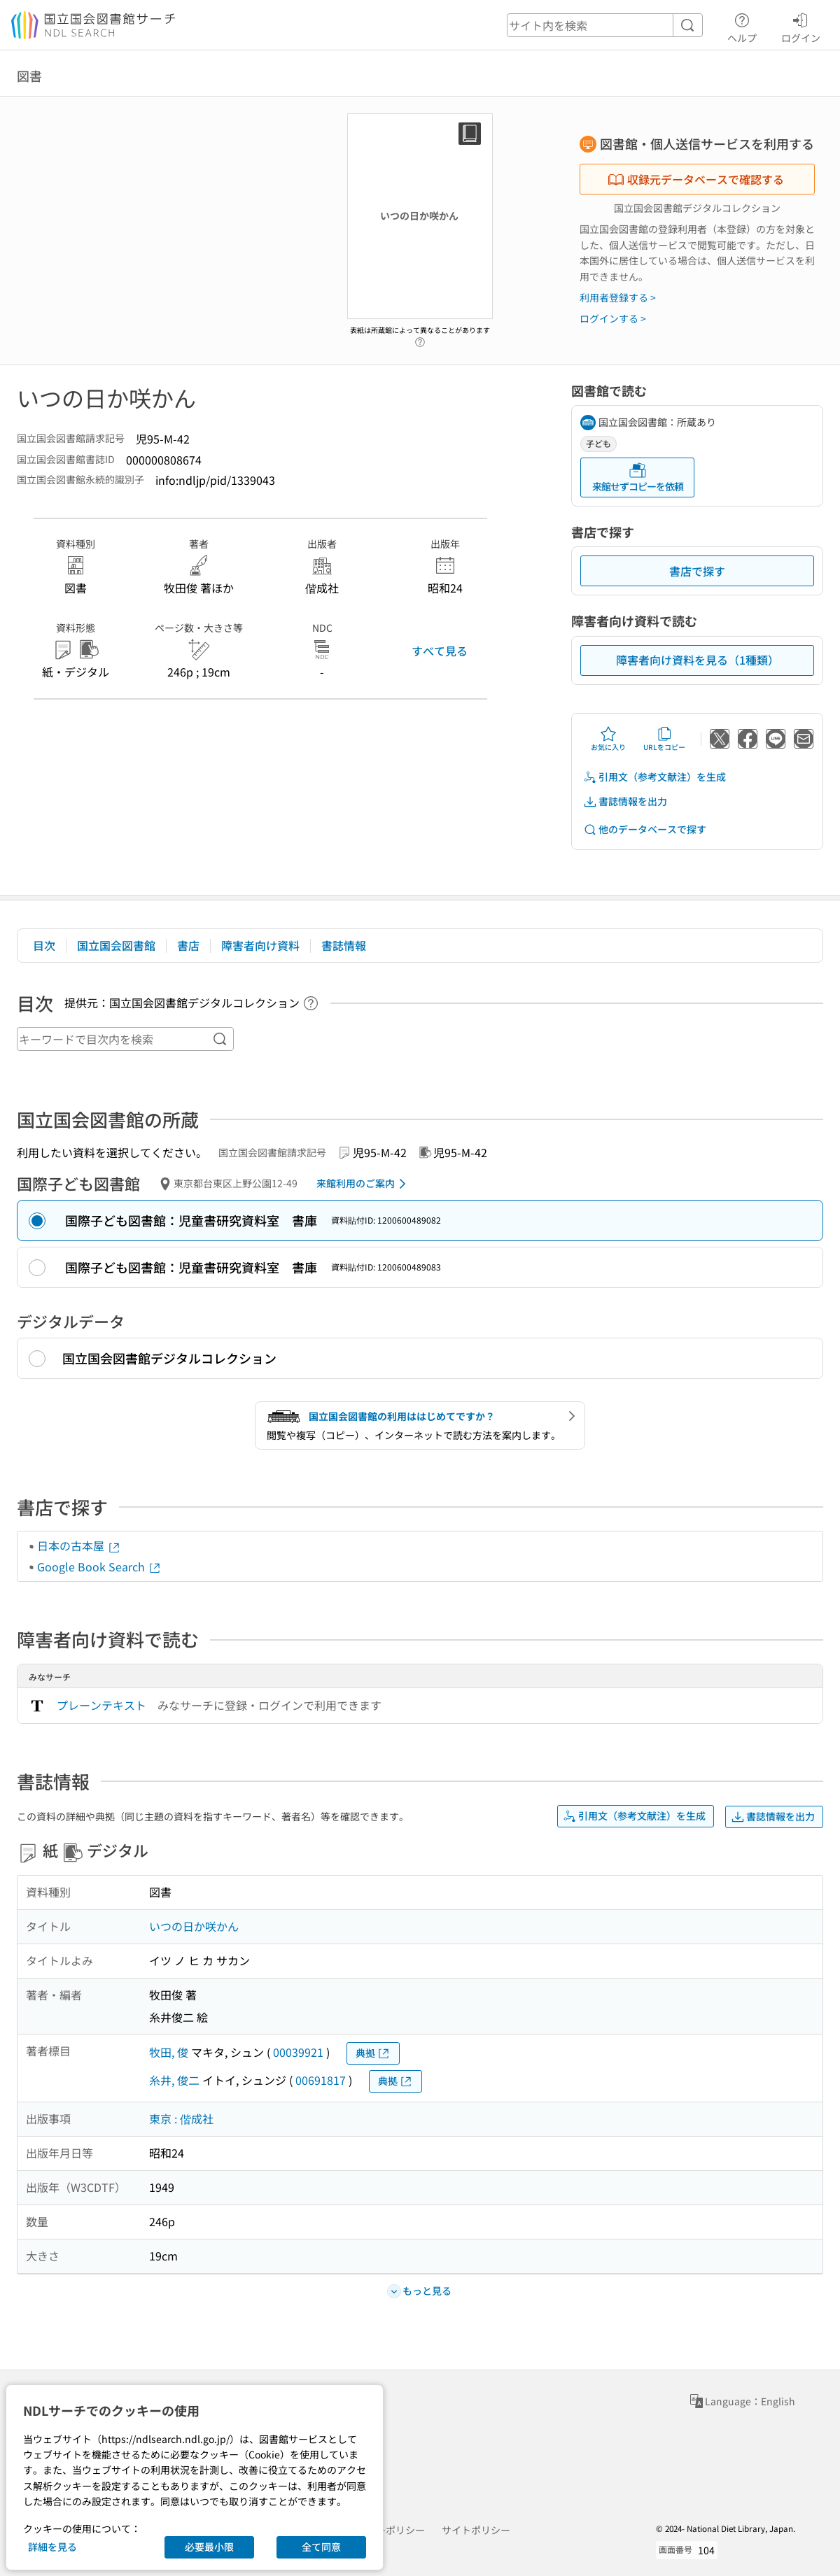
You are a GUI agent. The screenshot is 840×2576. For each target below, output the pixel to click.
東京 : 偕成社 (181, 2118)
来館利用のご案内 (363, 1183)
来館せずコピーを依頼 (637, 477)
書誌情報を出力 (625, 801)
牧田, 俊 (168, 2052)
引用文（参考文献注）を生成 (654, 777)
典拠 (373, 2053)
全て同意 (321, 2547)
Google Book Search (99, 1566)
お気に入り (608, 739)
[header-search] (605, 25)
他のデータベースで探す (644, 829)
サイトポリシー (476, 2530)
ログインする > (613, 318)
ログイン (800, 26)
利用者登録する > (618, 297)
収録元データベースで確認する (696, 179)
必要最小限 (209, 2547)
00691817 (320, 2080)
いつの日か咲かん (194, 1926)
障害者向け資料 (260, 945)
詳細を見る (52, 2547)
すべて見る (440, 650)
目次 (44, 945)
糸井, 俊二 (174, 2080)
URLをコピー (664, 739)
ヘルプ (742, 26)
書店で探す (697, 570)
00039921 (298, 2052)
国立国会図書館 (116, 945)
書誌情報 (343, 945)
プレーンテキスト (101, 1705)
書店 (188, 945)
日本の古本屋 (79, 1545)
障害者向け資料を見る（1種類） (697, 659)
